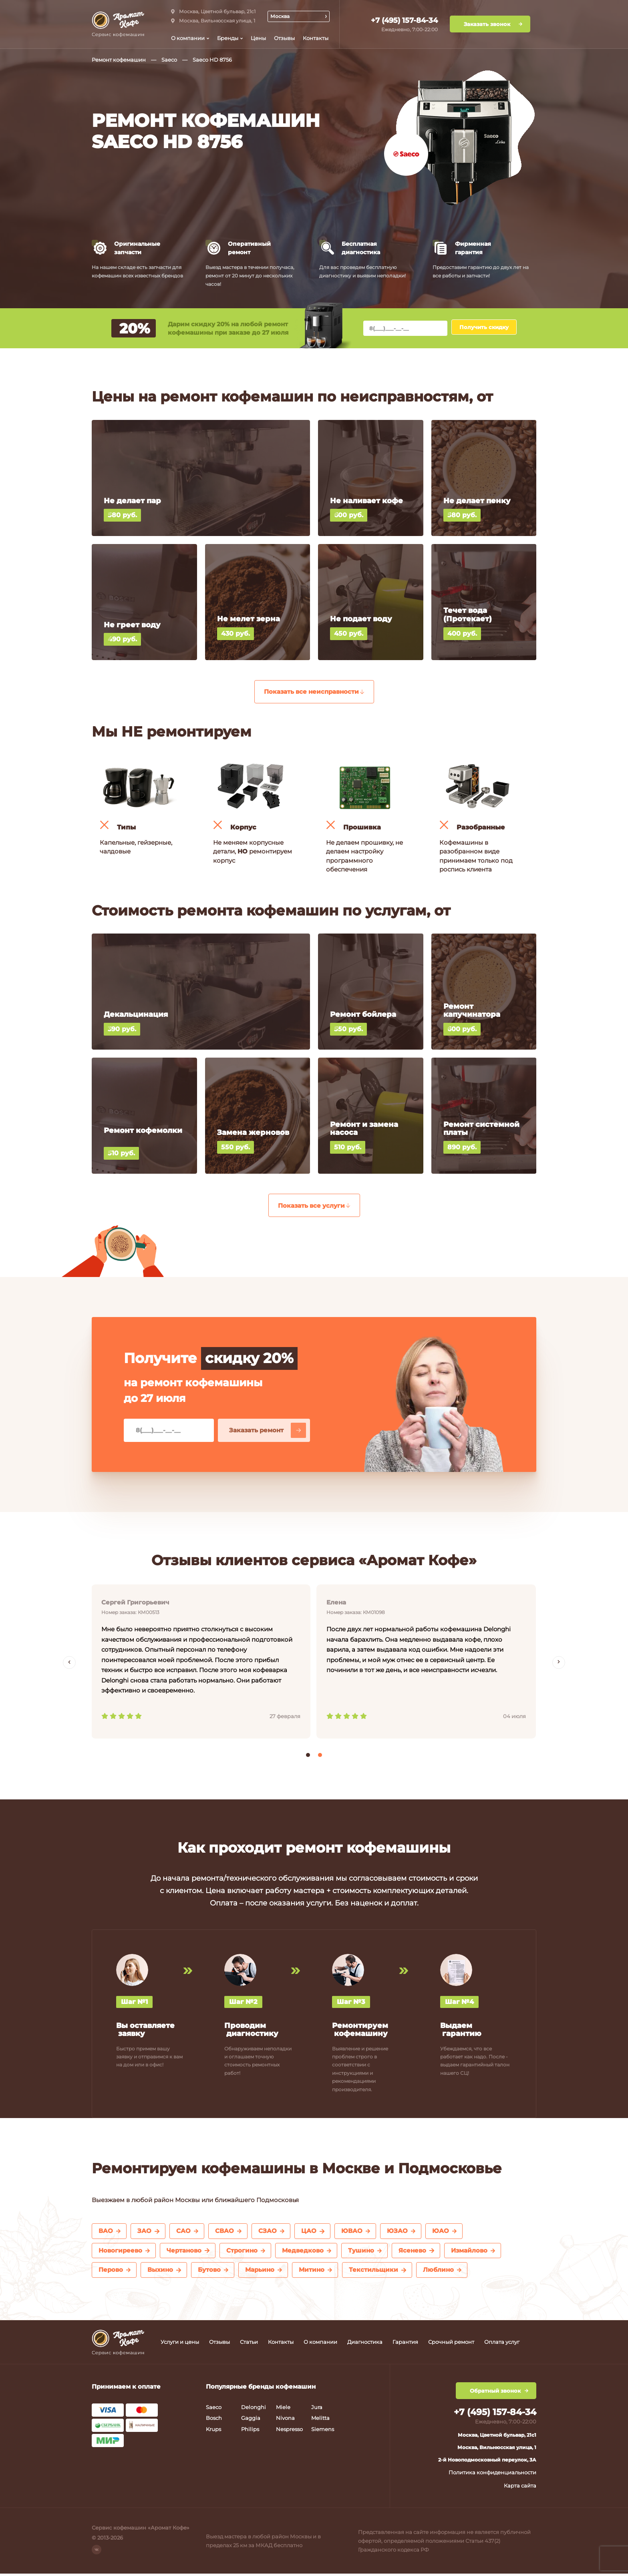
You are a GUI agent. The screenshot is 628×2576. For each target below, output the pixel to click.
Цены (258, 38)
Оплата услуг (501, 2344)
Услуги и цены (180, 2344)
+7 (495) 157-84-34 (404, 20)
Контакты (315, 38)
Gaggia (250, 2420)
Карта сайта (520, 2487)
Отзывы (284, 38)
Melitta (320, 2420)
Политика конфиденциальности (492, 2475)
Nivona (285, 2420)
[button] (308, 1757)
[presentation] (69, 1664)
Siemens (322, 2431)
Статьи (249, 2344)
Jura (316, 2409)
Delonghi (253, 2409)
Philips (250, 2431)
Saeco (169, 59)
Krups (213, 2431)
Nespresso (289, 2431)
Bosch (214, 2420)
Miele (283, 2409)
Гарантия (405, 2344)
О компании (320, 2344)
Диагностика (364, 2344)
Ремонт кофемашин (119, 59)
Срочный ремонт (451, 2344)
